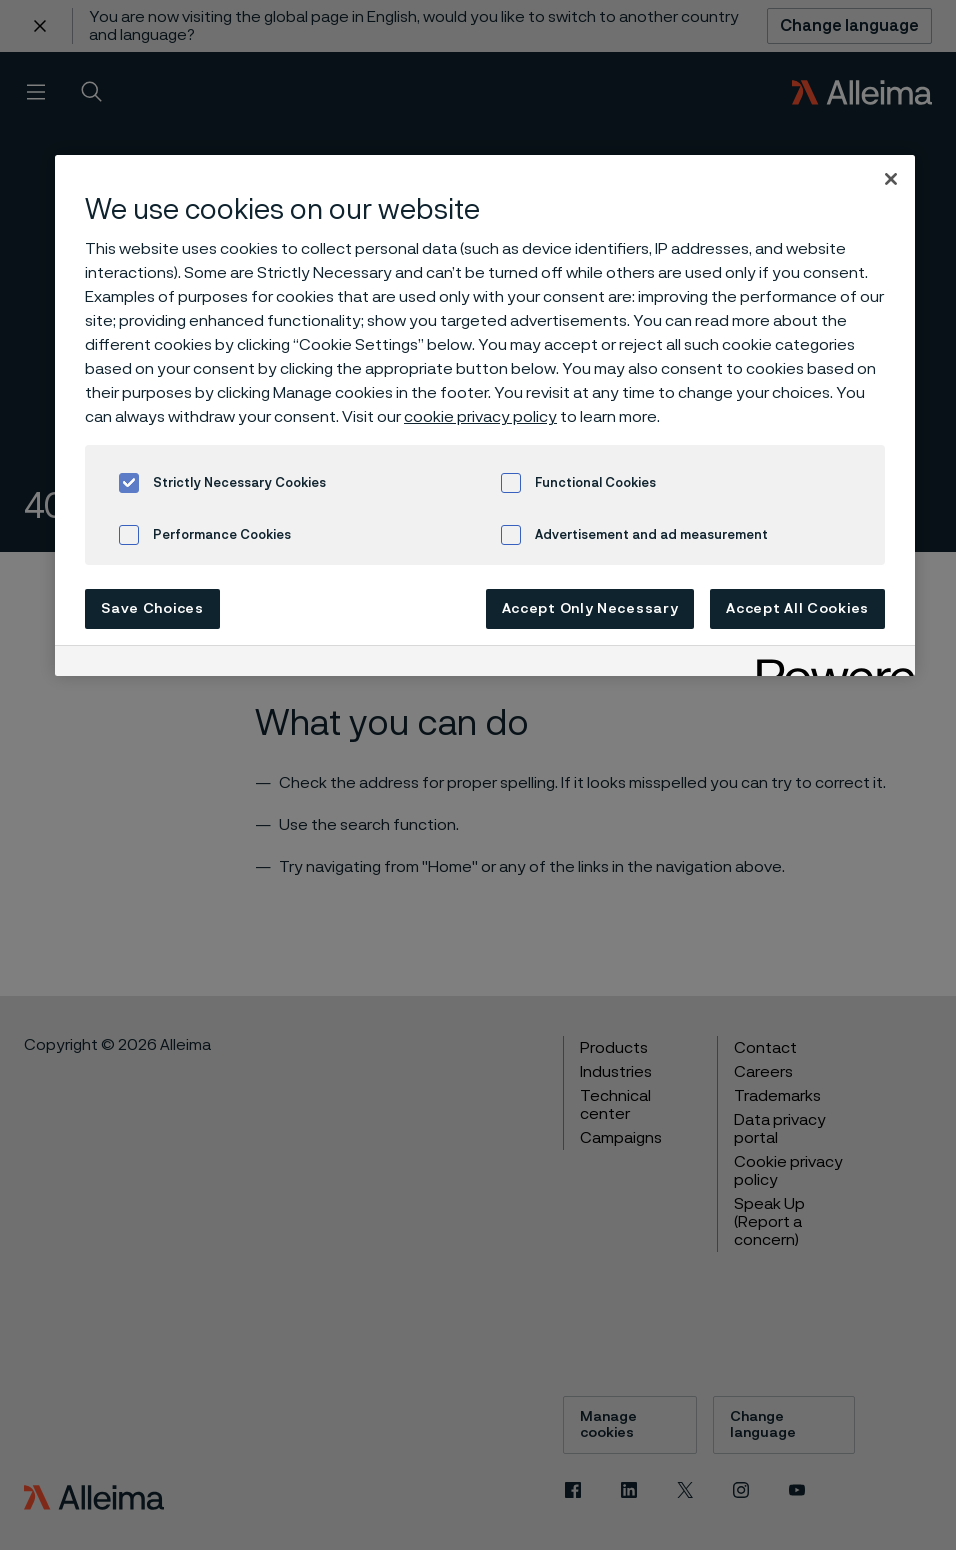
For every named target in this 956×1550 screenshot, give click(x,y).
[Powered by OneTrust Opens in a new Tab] (829, 663)
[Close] (891, 179)
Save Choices (152, 609)
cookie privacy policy (480, 417)
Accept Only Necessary (590, 609)
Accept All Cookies (797, 609)
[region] (485, 415)
